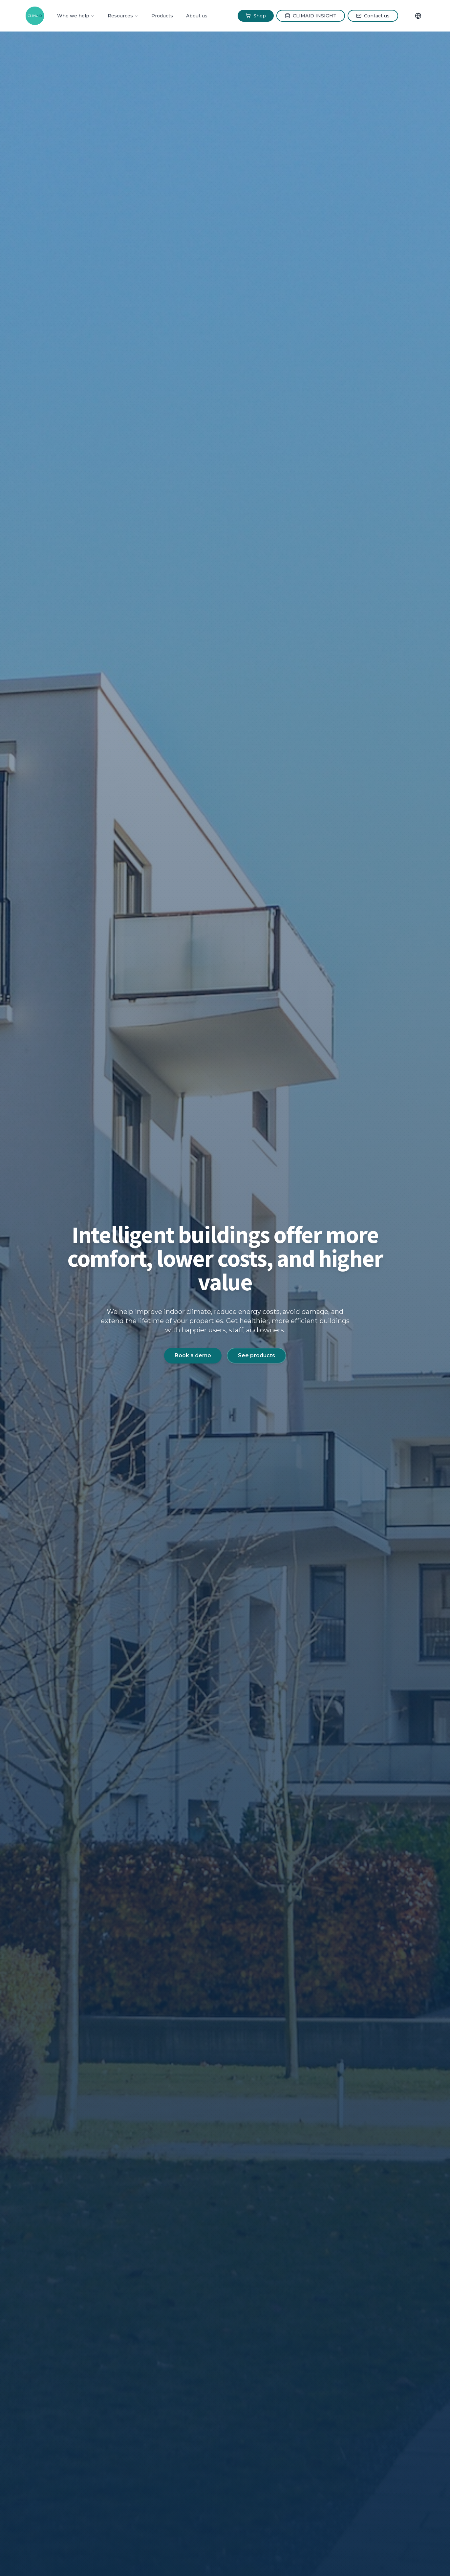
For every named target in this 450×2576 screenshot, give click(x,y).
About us (196, 16)
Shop (256, 16)
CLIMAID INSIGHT (310, 16)
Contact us (373, 16)
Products (162, 16)
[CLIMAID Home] (35, 16)
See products (256, 1355)
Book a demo (193, 1355)
